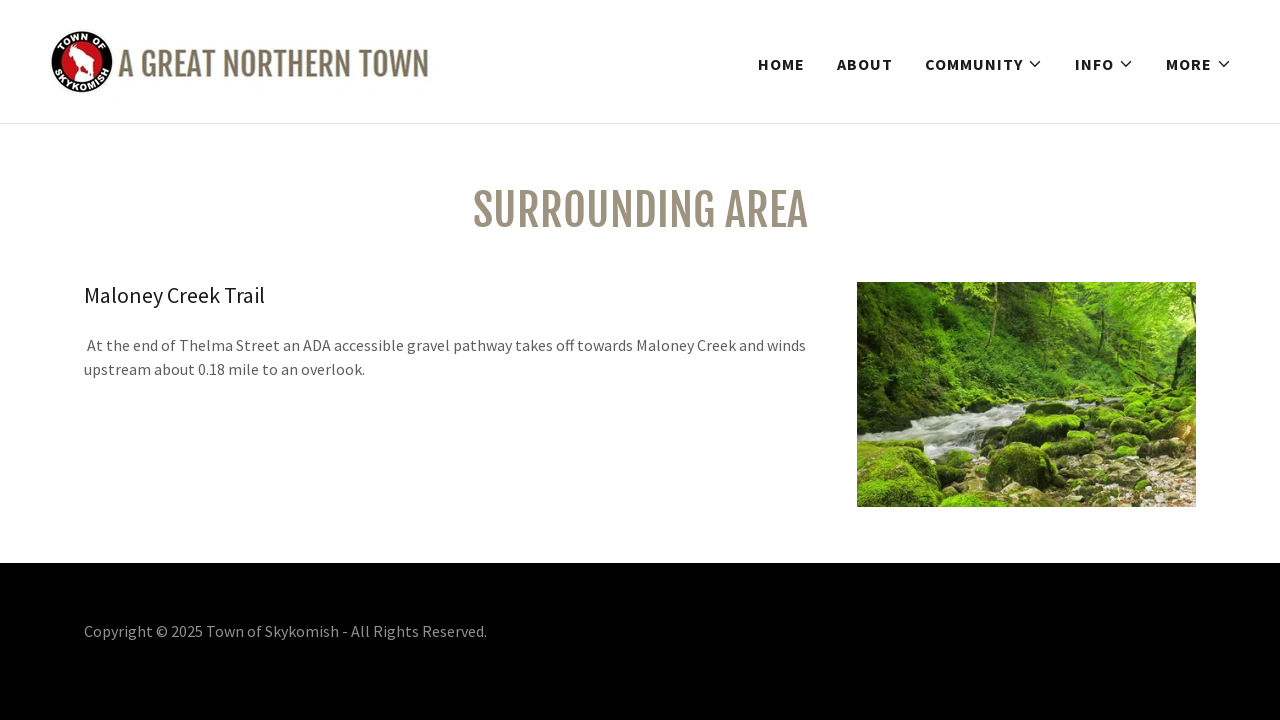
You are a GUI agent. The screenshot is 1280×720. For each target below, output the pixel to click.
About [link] (865, 64)
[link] (242, 59)
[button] (984, 64)
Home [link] (781, 64)
